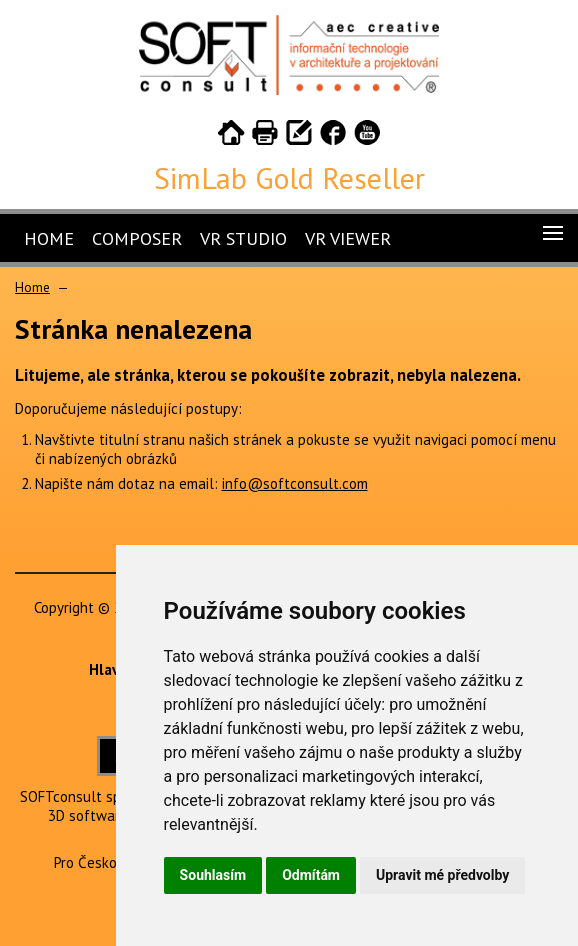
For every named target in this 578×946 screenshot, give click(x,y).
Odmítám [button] (311, 875)
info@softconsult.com (295, 483)
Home (49, 238)
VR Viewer (348, 238)
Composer (137, 238)
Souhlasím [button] (213, 875)
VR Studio (243, 238)
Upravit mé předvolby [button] (442, 875)
